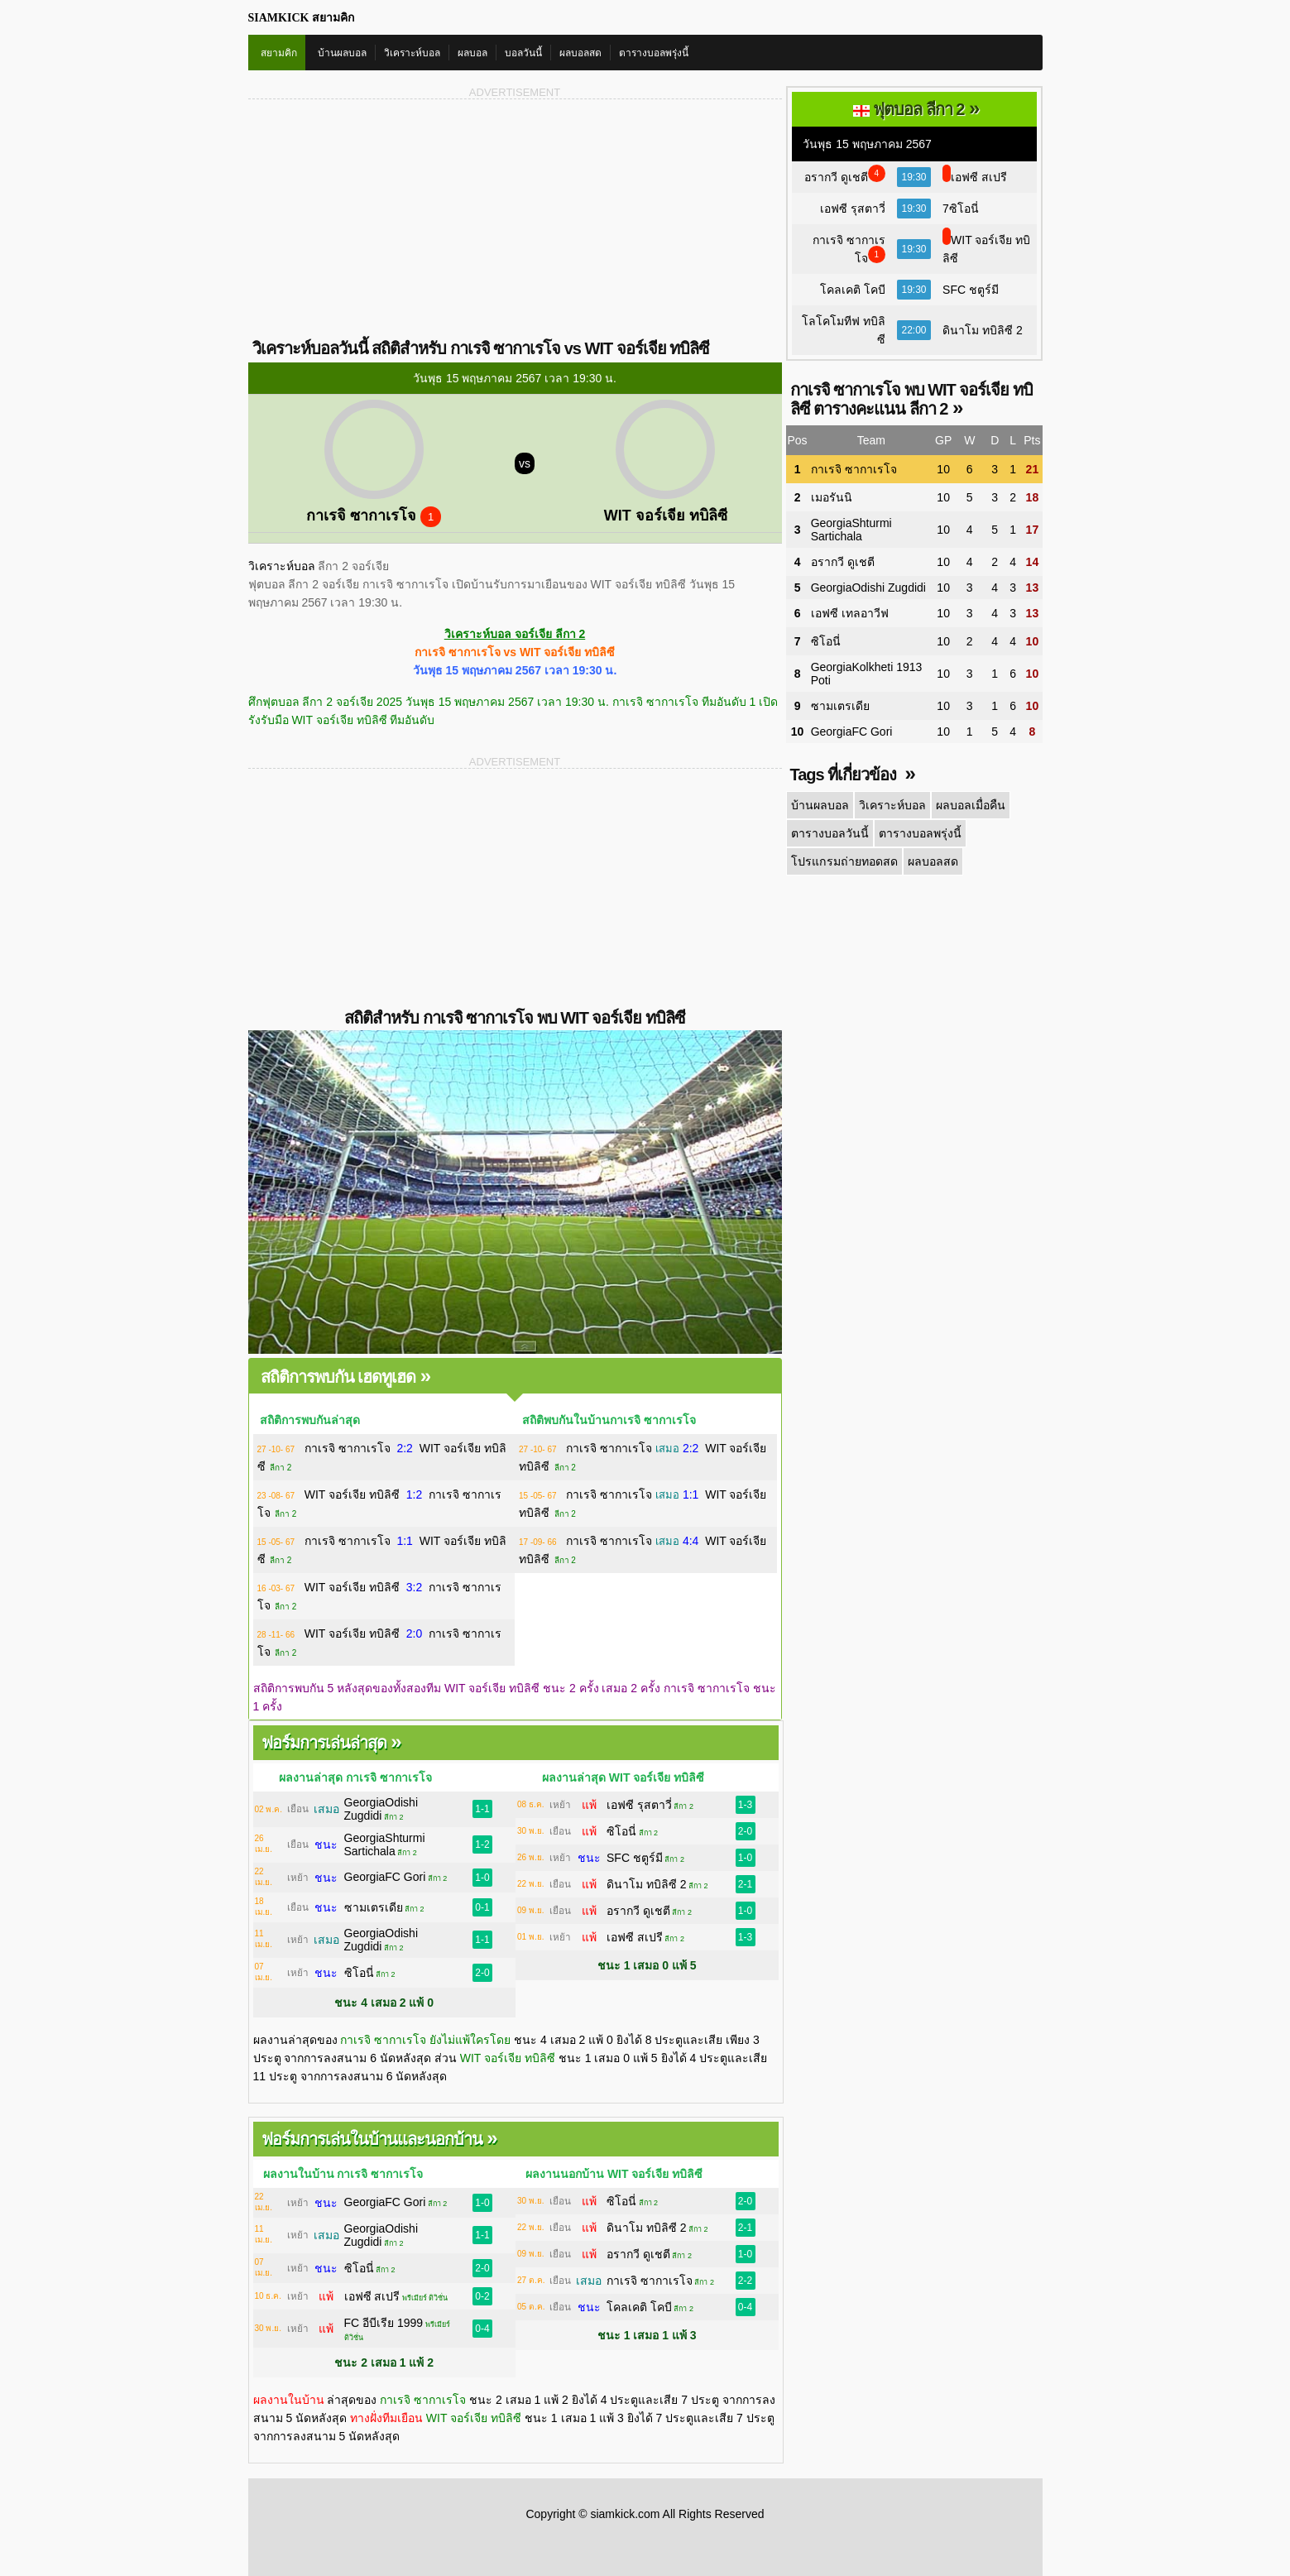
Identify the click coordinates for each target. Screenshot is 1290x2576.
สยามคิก (279, 53)
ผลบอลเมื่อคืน (970, 805)
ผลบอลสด (580, 53)
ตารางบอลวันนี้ (830, 833)
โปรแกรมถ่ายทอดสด (843, 861)
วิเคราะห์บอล (412, 53)
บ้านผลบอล (342, 53)
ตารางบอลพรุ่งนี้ (653, 53)
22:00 (913, 330)
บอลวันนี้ (523, 53)
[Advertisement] (382, 217)
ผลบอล (472, 53)
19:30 (913, 177)
